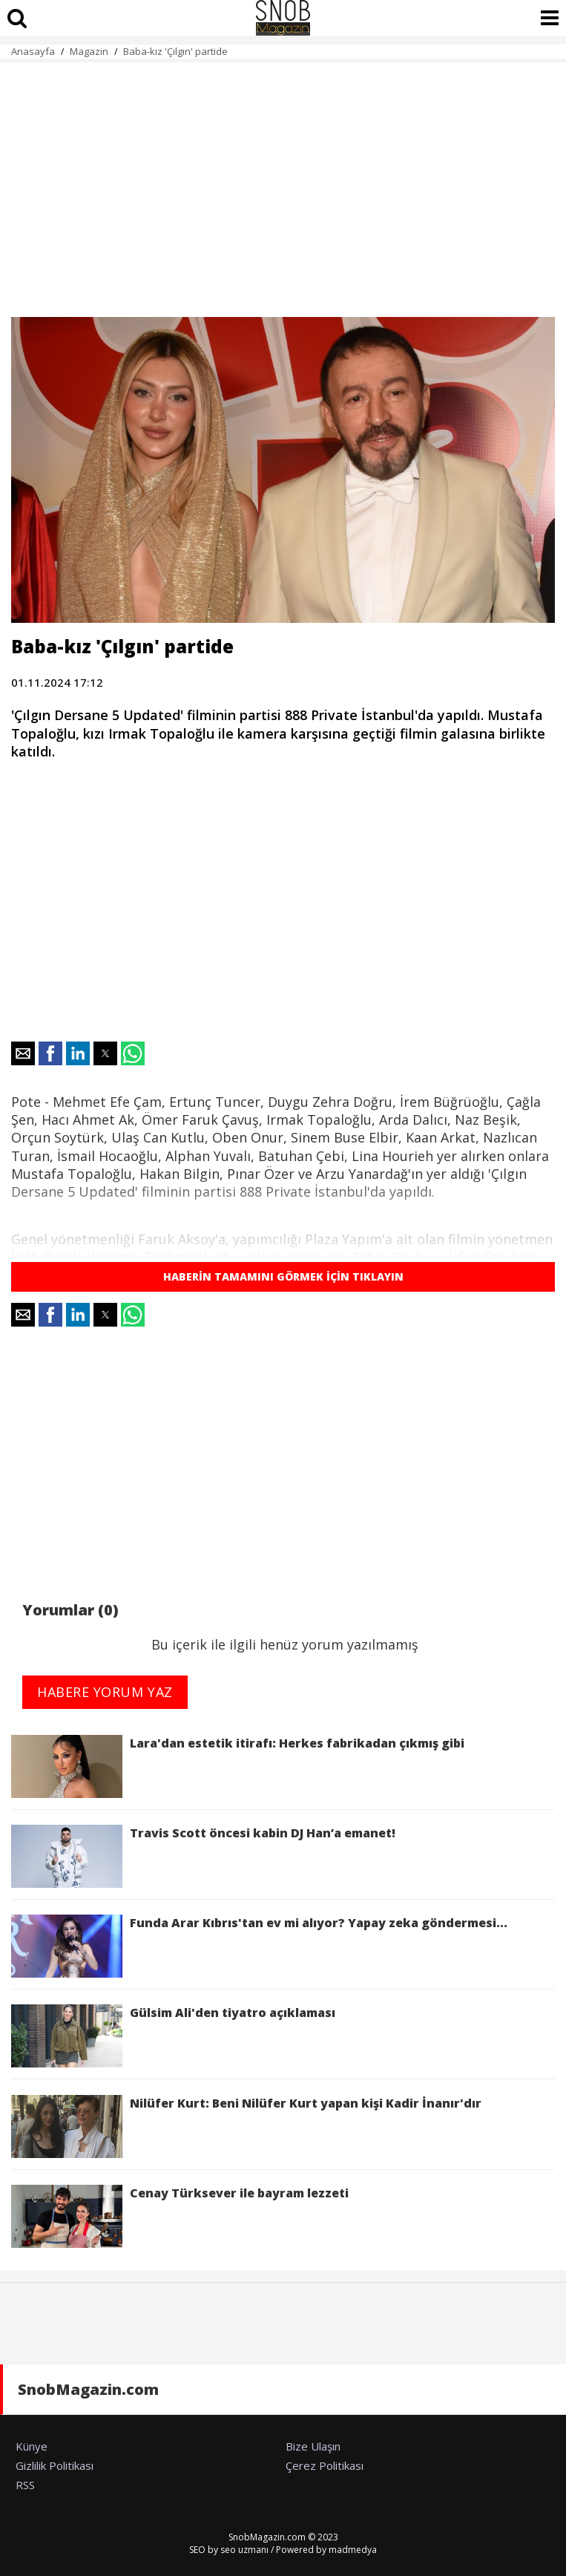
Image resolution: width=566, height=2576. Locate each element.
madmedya (353, 2549)
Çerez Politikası (324, 2465)
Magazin (89, 51)
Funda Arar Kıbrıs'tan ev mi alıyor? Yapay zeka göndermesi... (259, 1946)
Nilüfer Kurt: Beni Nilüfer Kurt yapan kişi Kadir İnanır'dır (246, 2126)
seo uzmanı (244, 2549)
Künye (31, 2446)
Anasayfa (33, 51)
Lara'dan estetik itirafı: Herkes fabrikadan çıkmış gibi (237, 1766)
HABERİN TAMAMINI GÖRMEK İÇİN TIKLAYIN (283, 1276)
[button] (23, 1053)
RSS (25, 2484)
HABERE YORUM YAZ (105, 1692)
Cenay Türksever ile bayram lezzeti (180, 2216)
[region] (283, 181)
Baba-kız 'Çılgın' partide (175, 51)
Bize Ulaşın (313, 2446)
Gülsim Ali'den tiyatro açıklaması (173, 2035)
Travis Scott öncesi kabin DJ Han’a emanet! (203, 1856)
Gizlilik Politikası (54, 2465)
